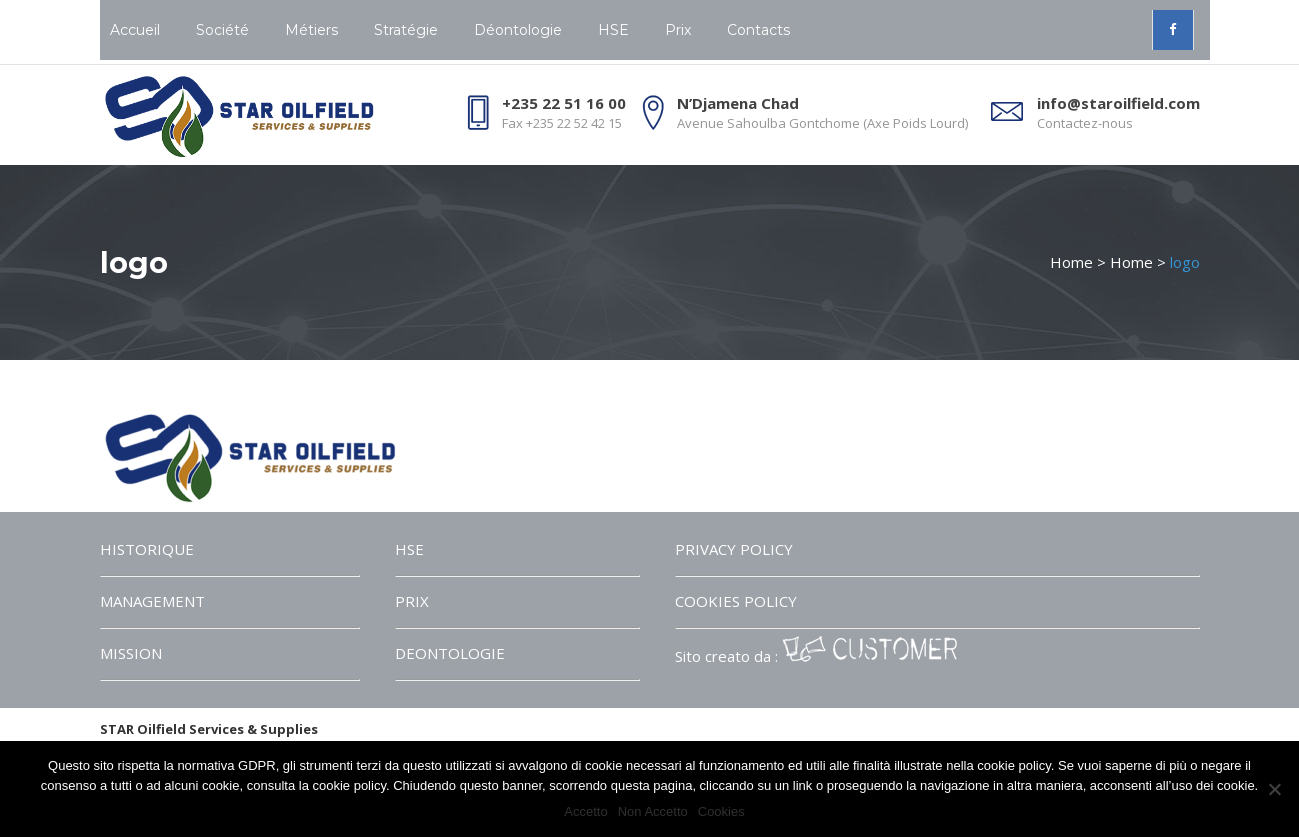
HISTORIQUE (147, 549)
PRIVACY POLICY (734, 549)
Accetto (585, 811)
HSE (409, 549)
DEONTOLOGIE (450, 653)
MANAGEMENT (152, 601)
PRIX (412, 601)
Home (1071, 262)
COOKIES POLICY (736, 601)
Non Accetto (653, 811)
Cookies (721, 811)
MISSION (131, 653)
